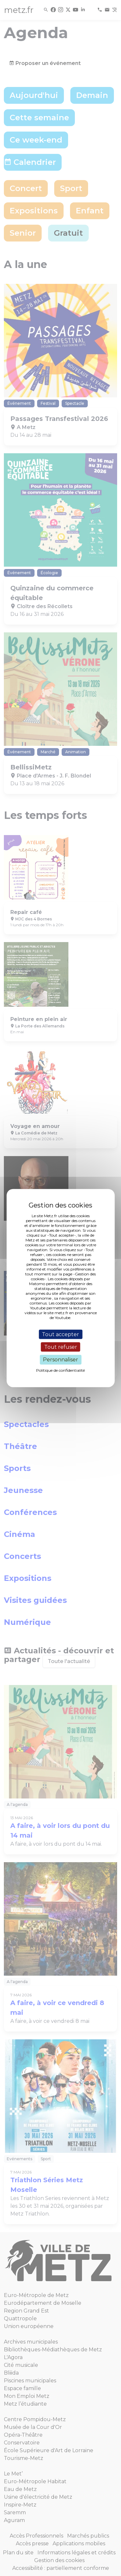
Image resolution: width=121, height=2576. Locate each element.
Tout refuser (60, 1347)
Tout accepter (60, 1334)
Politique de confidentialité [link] (60, 1370)
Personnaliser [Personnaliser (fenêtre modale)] (60, 1360)
